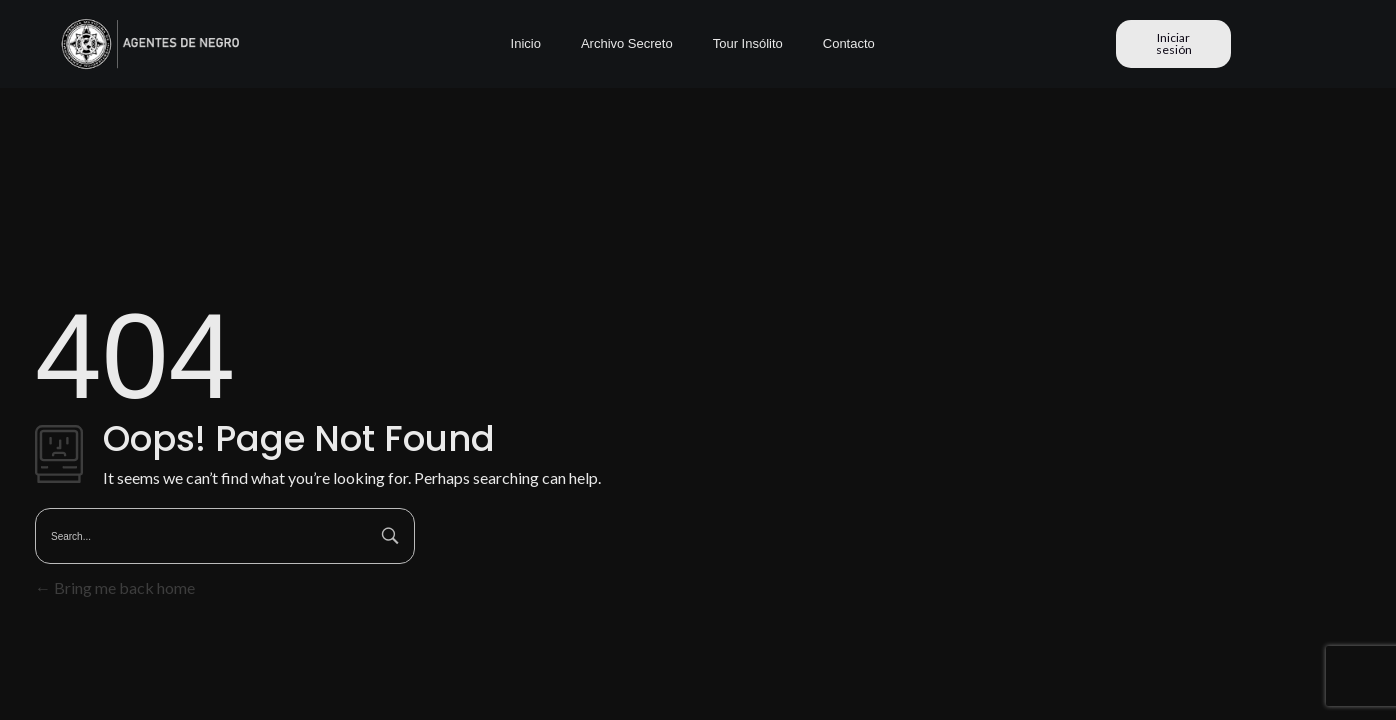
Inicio (526, 43)
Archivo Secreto (627, 43)
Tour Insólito (748, 43)
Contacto (849, 43)
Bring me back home (115, 587)
